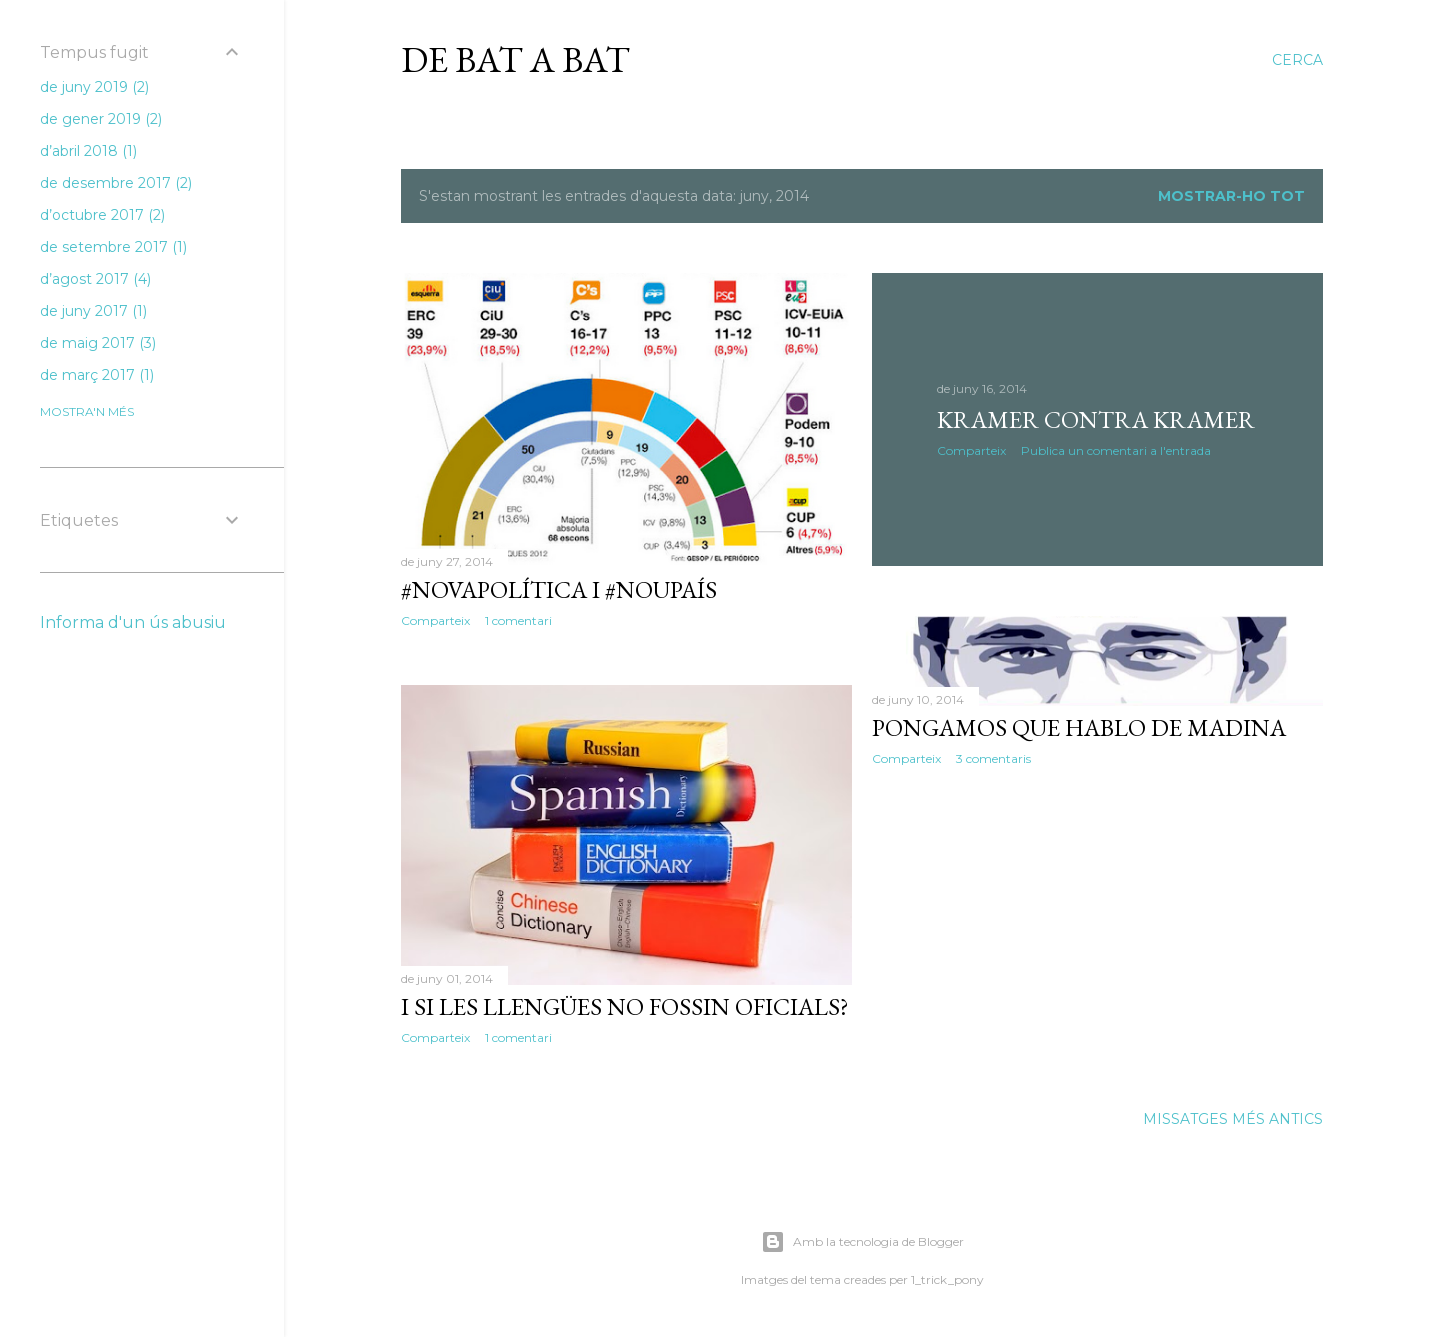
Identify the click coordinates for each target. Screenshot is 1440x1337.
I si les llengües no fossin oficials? (625, 1006)
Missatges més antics (1233, 1119)
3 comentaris (993, 758)
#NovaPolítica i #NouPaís (559, 589)
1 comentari (518, 620)
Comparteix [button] (435, 620)
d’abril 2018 (88, 151)
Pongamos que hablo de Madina (1079, 727)
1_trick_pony (947, 1279)
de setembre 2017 (113, 247)
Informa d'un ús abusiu (133, 622)
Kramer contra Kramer (1096, 419)
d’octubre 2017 (102, 215)
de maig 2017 (98, 343)
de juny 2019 (94, 87)
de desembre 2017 (116, 183)
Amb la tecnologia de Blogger (862, 1242)
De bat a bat (515, 59)
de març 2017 (97, 375)
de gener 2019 (101, 119)
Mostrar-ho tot (1231, 196)
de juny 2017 (93, 311)
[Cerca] (1297, 60)
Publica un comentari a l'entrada (1116, 450)
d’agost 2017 (95, 279)
